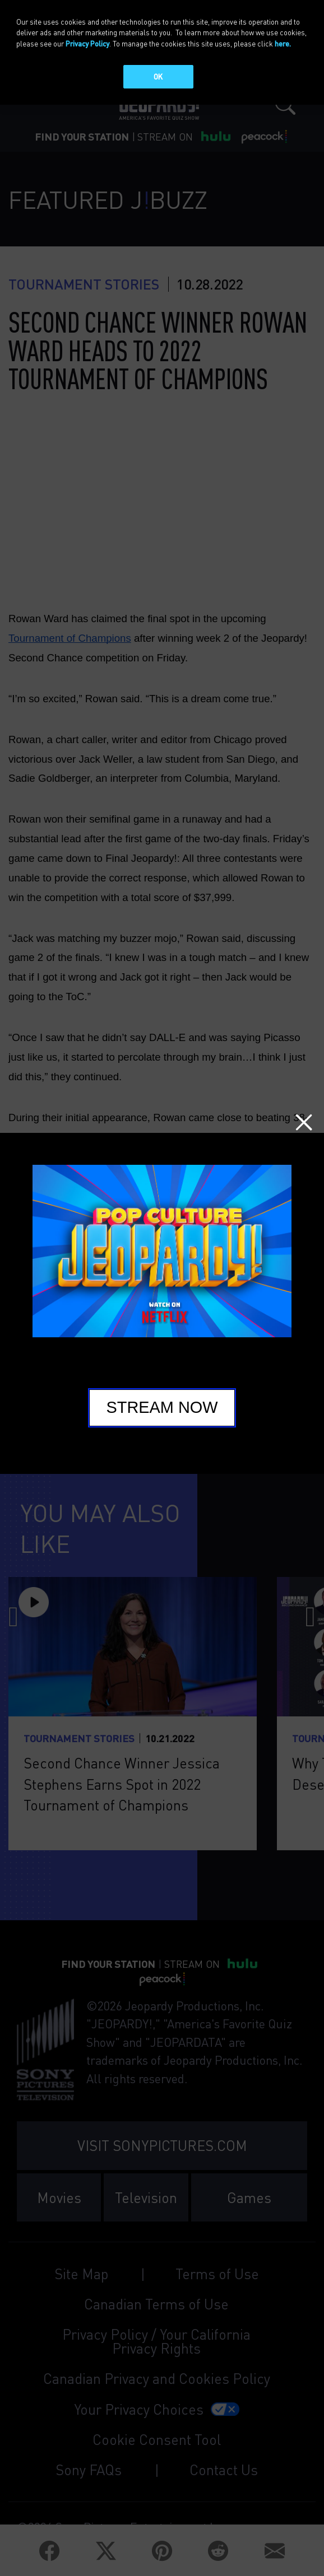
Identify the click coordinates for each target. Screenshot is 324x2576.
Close (304, 1122)
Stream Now (161, 1407)
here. (283, 43)
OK (158, 76)
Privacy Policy (87, 43)
